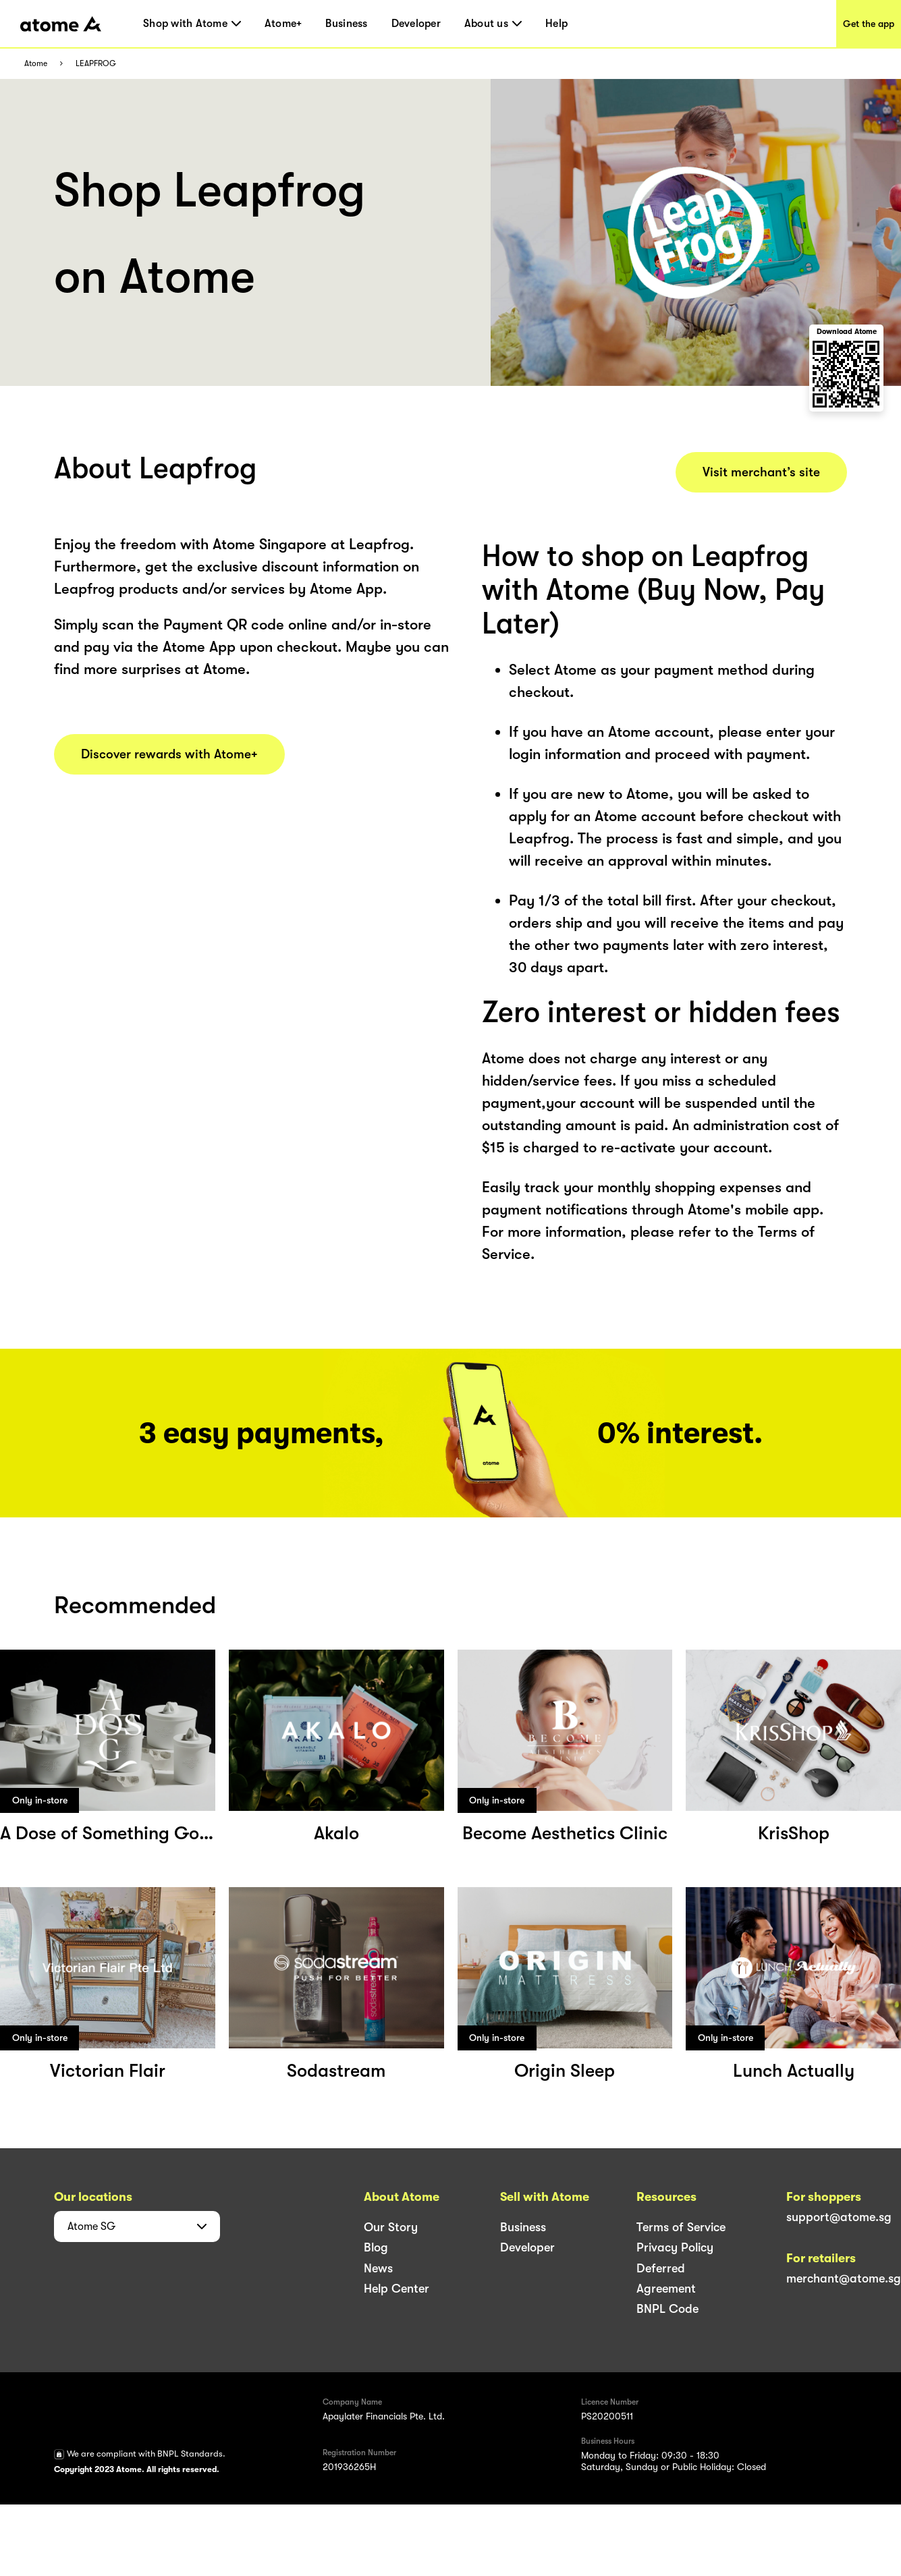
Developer (416, 24)
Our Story (391, 2227)
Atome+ (283, 24)
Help (556, 24)
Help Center (396, 2288)
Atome (35, 63)
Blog (376, 2247)
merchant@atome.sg (843, 2278)
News (378, 2268)
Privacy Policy (674, 2247)
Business (346, 24)
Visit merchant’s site (761, 472)
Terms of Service (681, 2227)
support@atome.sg (839, 2217)
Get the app (868, 23)
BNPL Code (667, 2309)
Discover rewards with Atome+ (169, 754)
